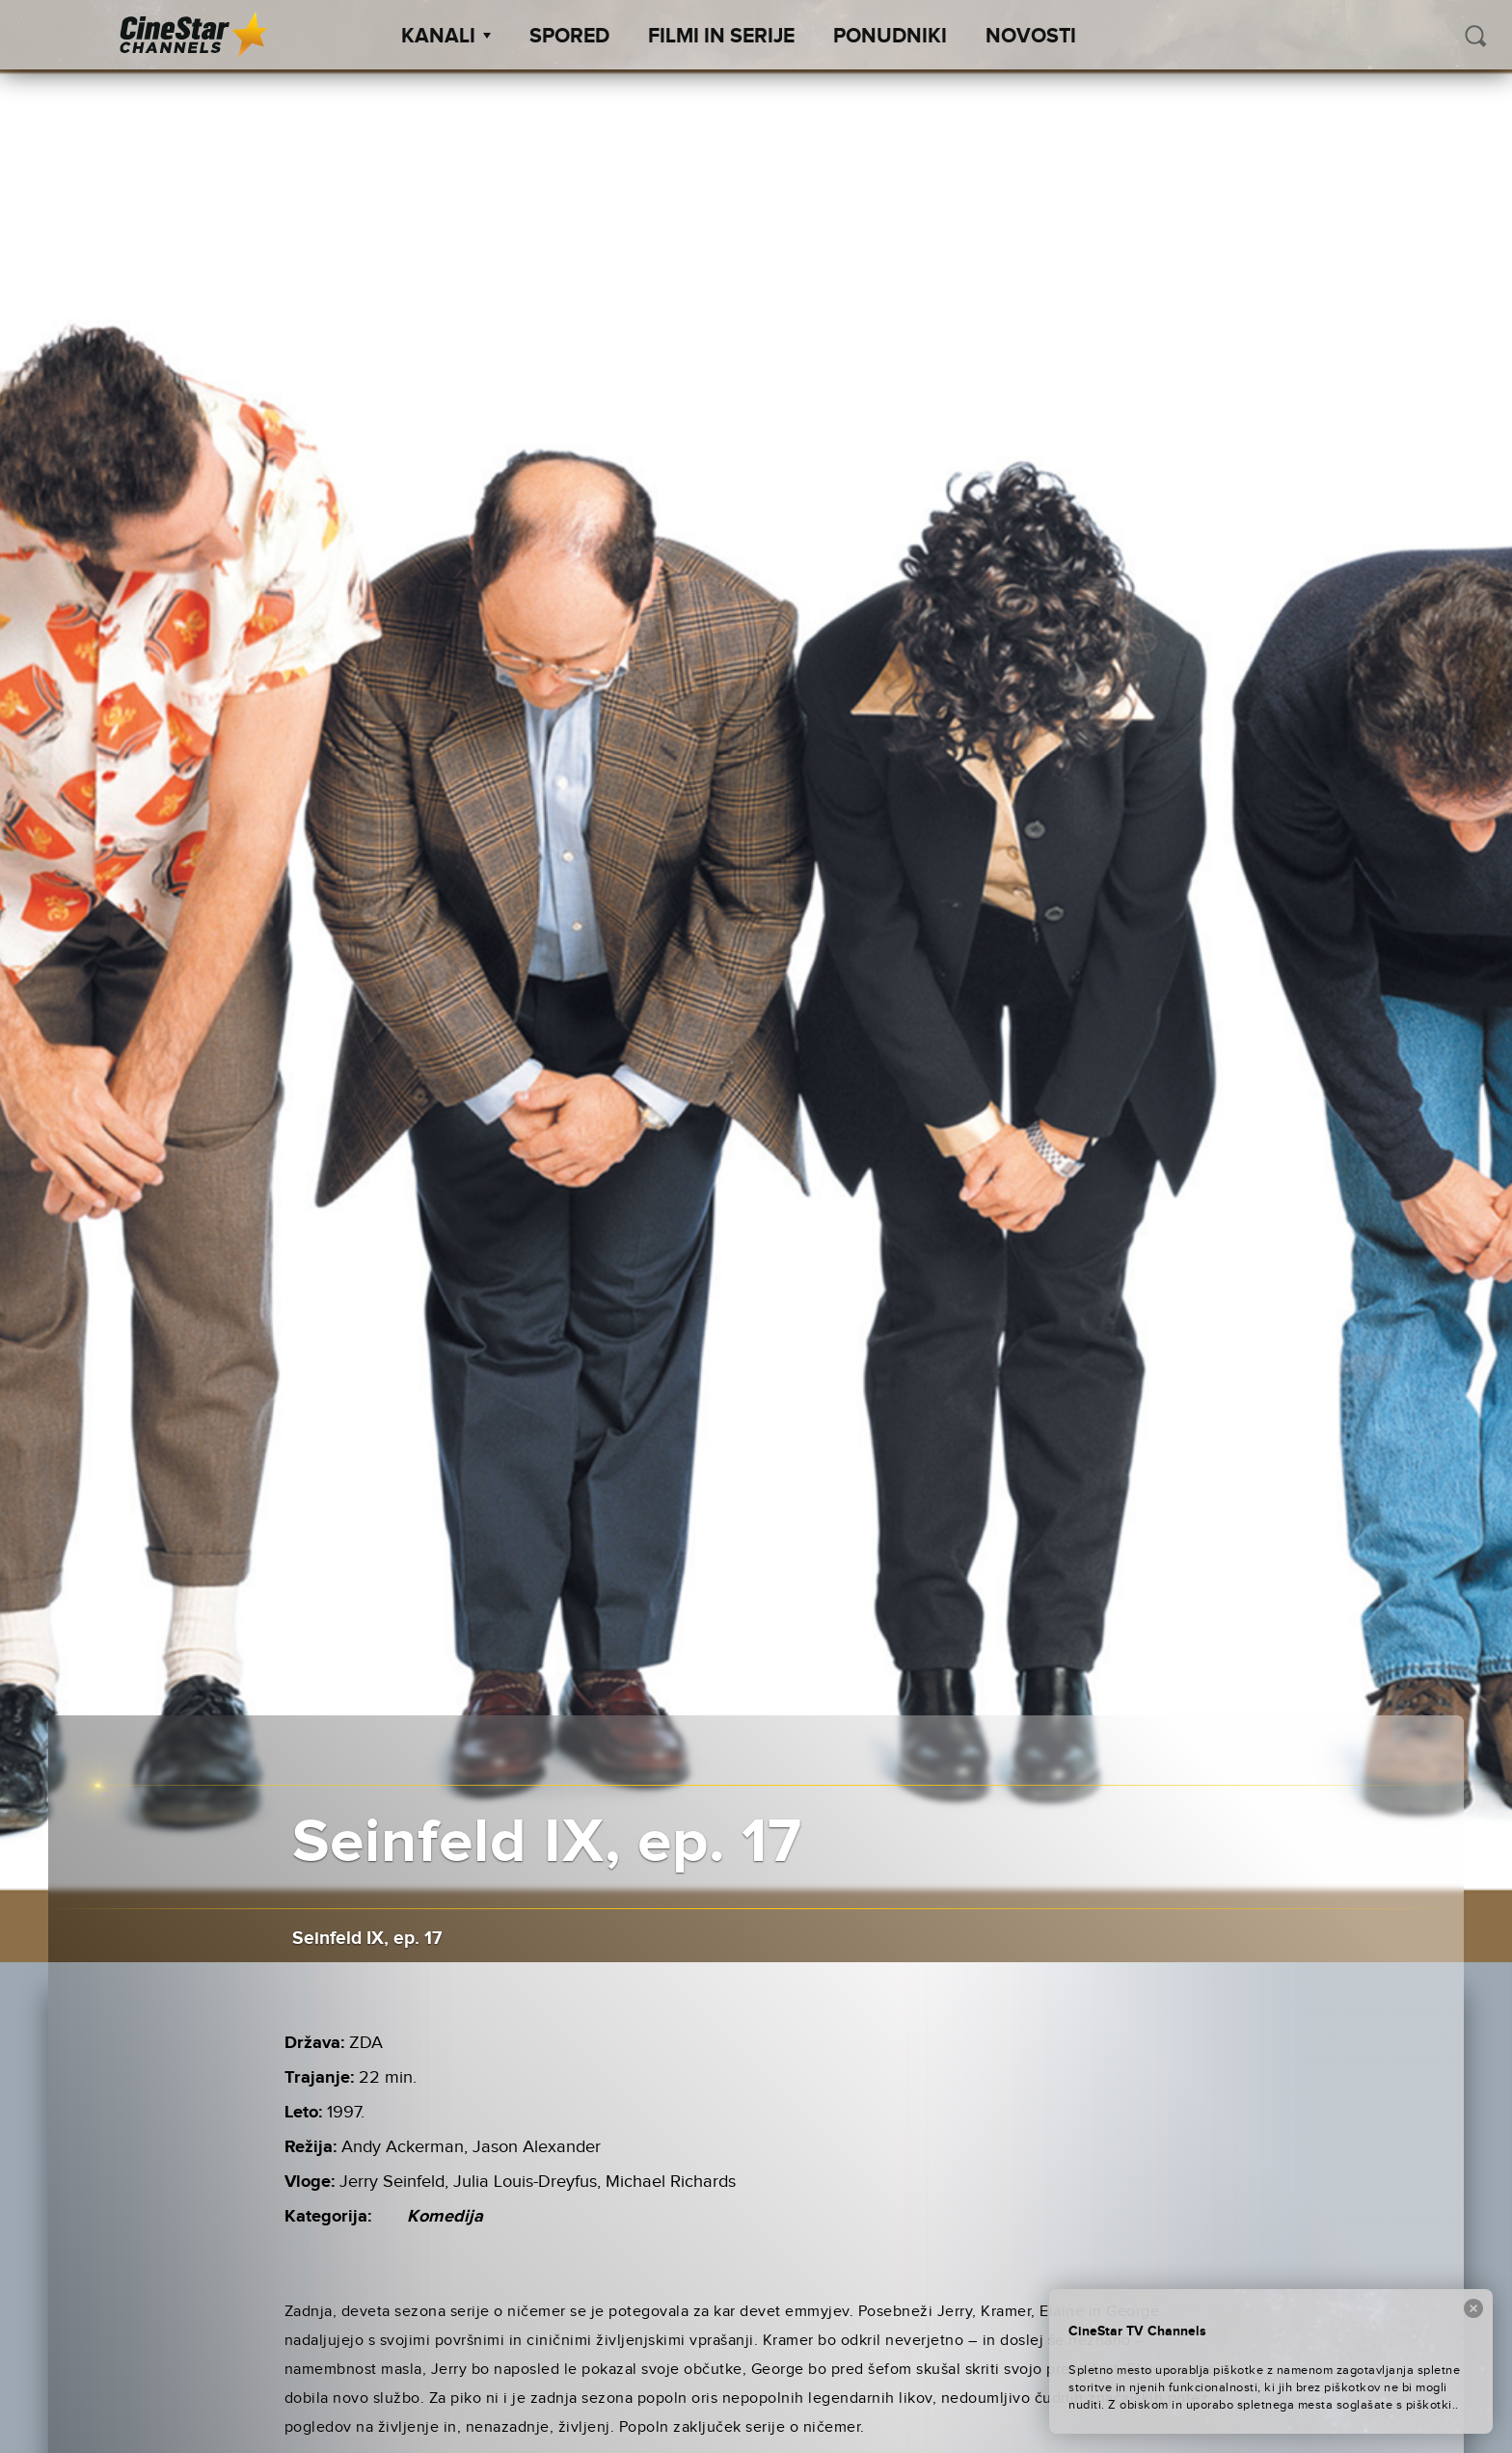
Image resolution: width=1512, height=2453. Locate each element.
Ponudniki (890, 36)
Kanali (446, 36)
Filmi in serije (721, 36)
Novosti (1031, 36)
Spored (569, 36)
